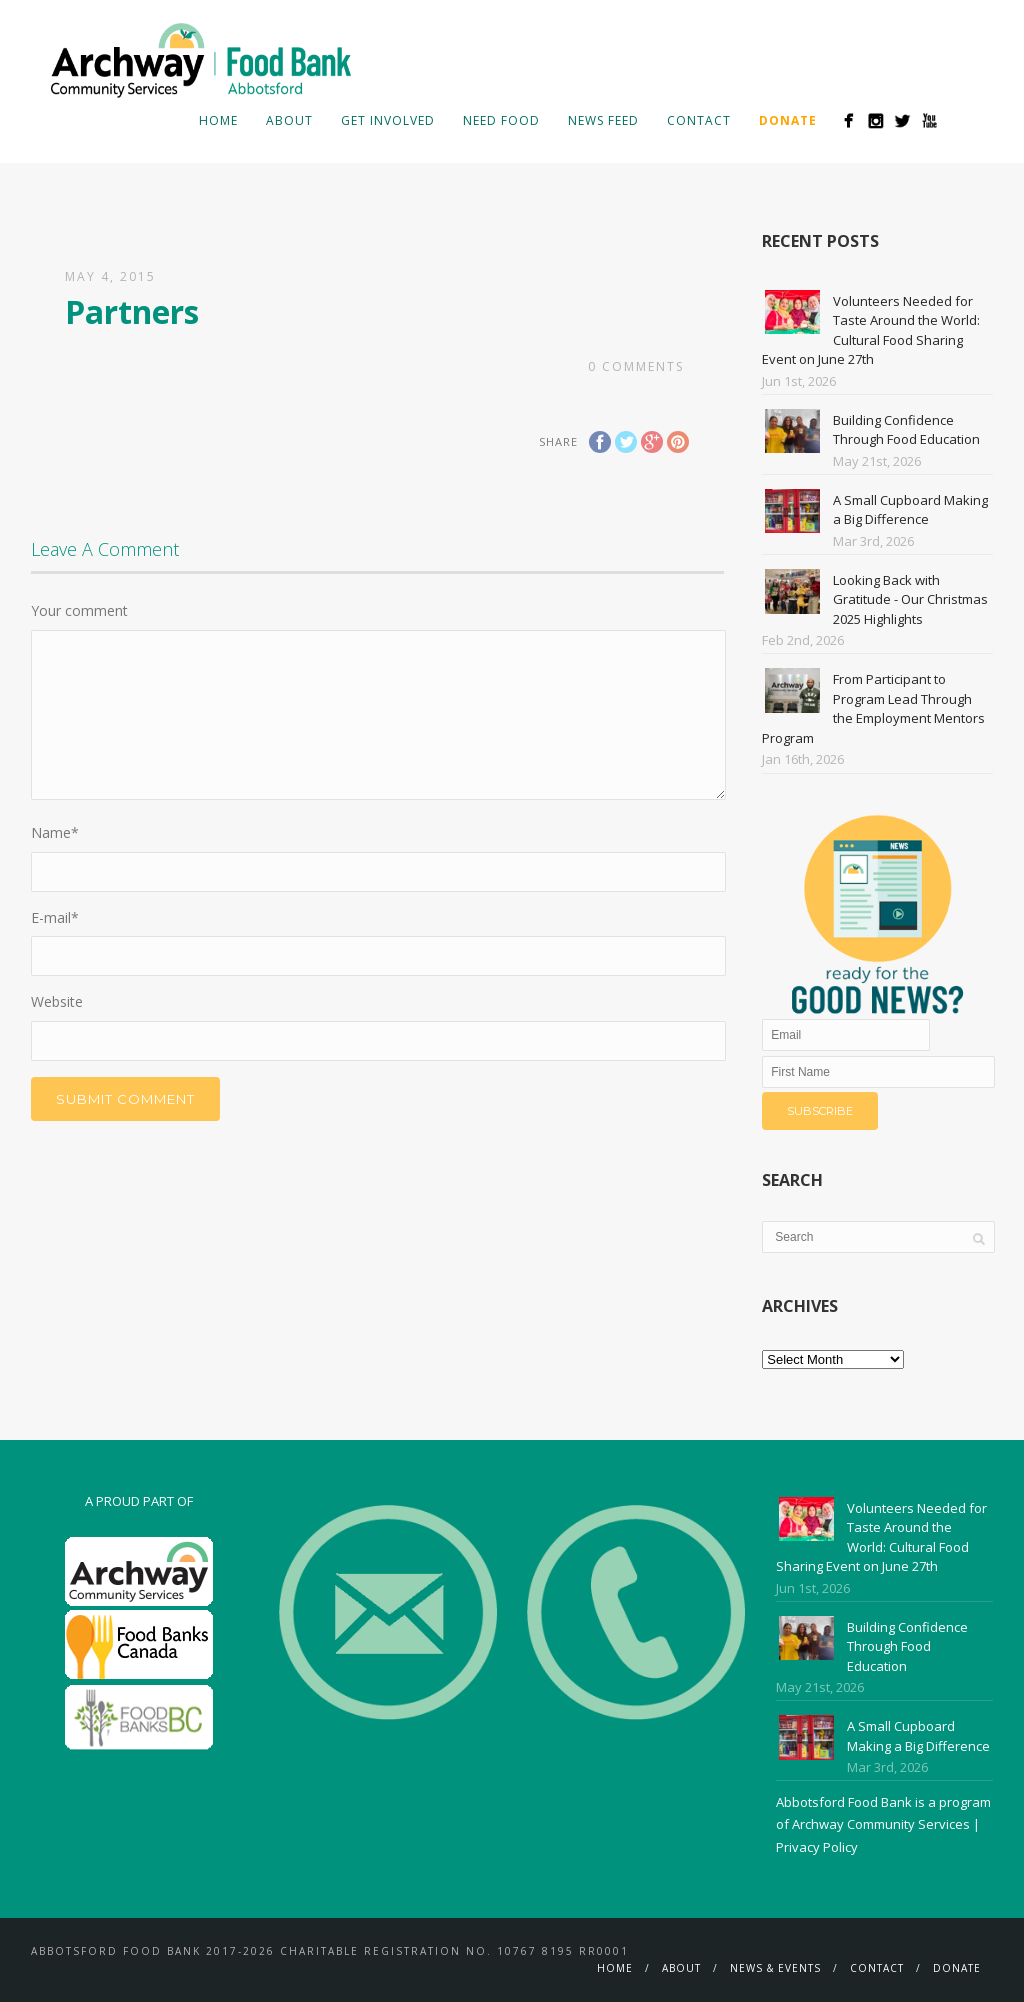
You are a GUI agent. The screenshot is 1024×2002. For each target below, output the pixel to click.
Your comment (79, 610)
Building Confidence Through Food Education (906, 430)
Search (961, 120)
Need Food (501, 120)
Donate (957, 1968)
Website (57, 1001)
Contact (699, 120)
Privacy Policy (817, 1847)
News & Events (775, 1968)
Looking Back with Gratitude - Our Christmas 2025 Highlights (910, 599)
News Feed (603, 120)
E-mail (55, 917)
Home (218, 120)
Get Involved (388, 120)
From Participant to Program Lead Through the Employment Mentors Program (873, 708)
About (289, 120)
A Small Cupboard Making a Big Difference (910, 510)
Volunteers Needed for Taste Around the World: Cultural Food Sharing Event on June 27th (871, 330)
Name (55, 832)
